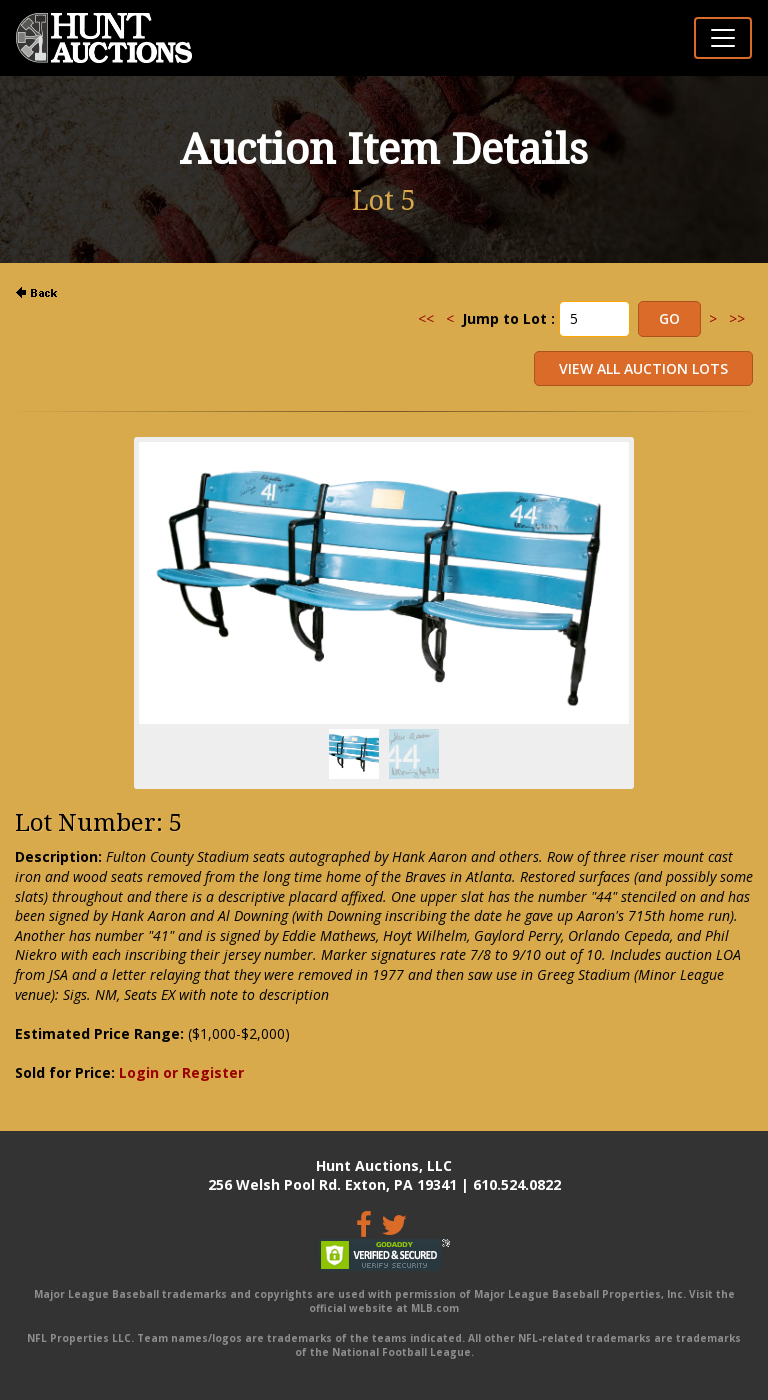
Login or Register (181, 1072)
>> (737, 318)
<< (426, 318)
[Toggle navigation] (723, 38)
